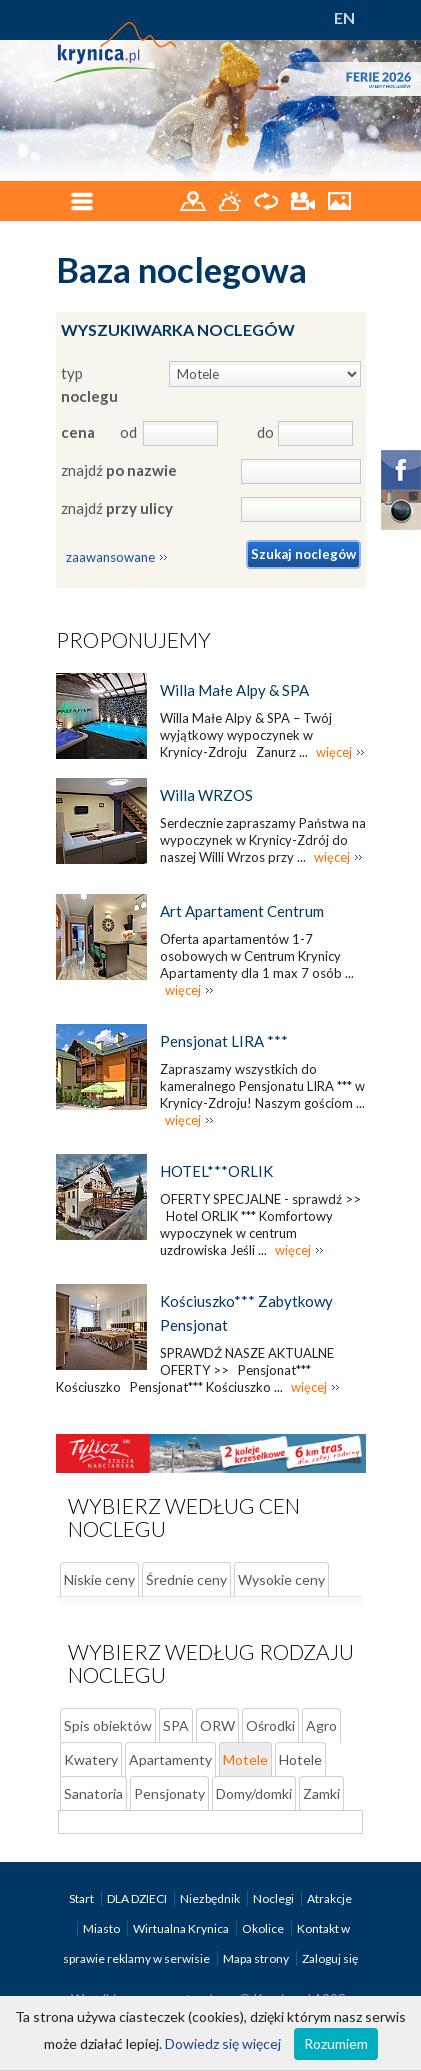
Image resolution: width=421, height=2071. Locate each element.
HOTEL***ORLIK (216, 1171)
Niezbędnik (211, 1898)
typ (89, 384)
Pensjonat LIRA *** (224, 1041)
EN (344, 17)
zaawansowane (110, 557)
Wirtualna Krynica (182, 1928)
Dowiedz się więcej (223, 2043)
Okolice (264, 1928)
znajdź (119, 470)
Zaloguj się (330, 1958)
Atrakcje (329, 1898)
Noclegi (274, 1898)
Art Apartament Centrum (242, 911)
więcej (334, 752)
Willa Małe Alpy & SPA (234, 690)
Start (82, 1898)
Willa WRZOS (206, 795)
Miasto (102, 1928)
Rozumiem (336, 2043)
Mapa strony (256, 1958)
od (128, 432)
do (265, 432)
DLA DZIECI (138, 1898)
